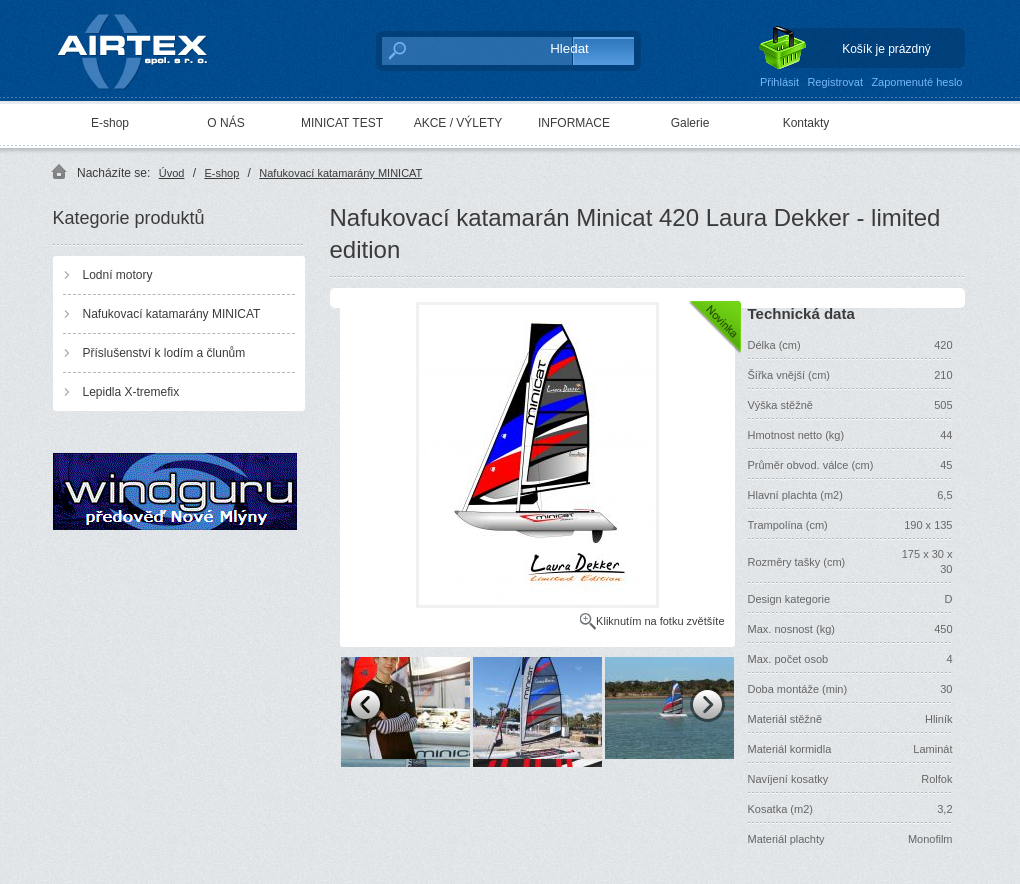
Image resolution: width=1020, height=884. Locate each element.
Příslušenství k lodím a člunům (164, 353)
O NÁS (225, 123)
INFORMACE (574, 123)
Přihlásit (779, 82)
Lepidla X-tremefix (131, 392)
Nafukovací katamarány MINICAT (340, 173)
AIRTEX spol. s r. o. (146, 46)
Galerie (690, 123)
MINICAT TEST (342, 123)
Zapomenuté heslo (916, 82)
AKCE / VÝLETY (458, 123)
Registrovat (835, 82)
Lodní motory (118, 275)
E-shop (110, 123)
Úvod (172, 173)
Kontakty (806, 123)
